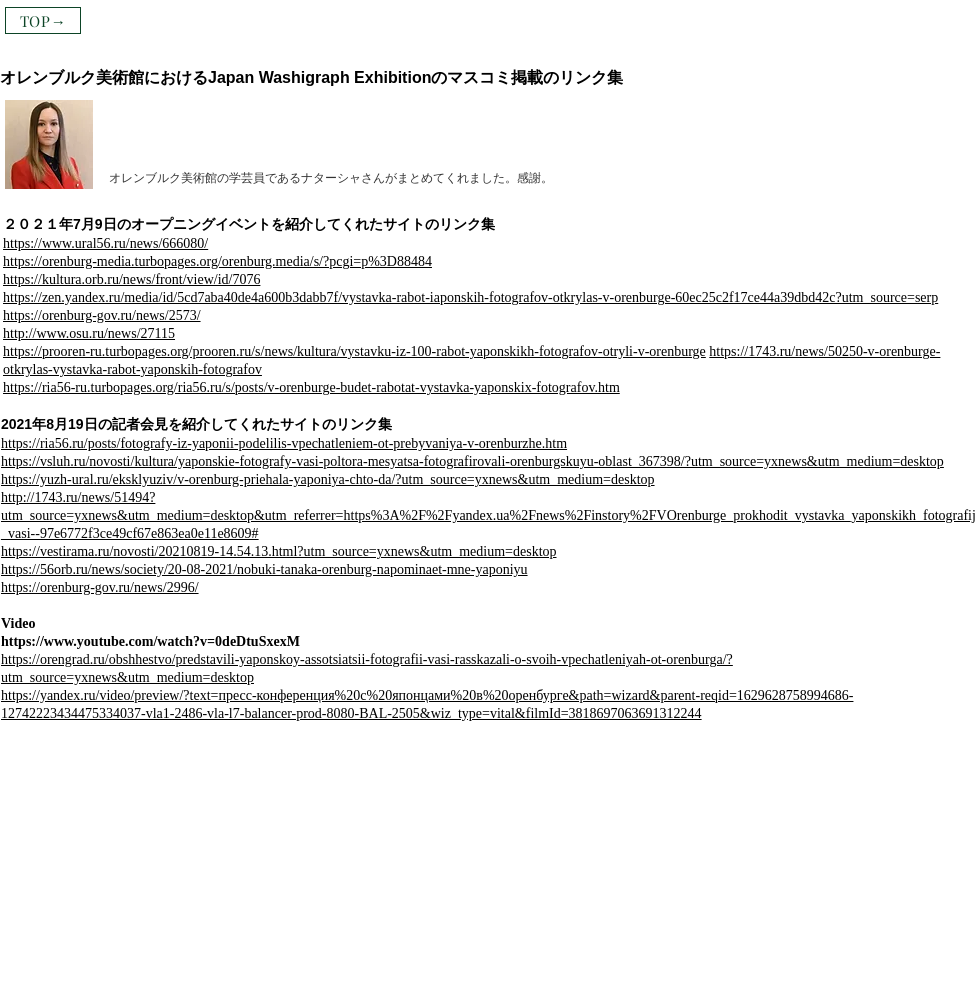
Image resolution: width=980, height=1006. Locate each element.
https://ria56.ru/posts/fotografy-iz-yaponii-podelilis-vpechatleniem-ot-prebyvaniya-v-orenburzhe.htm (284, 443)
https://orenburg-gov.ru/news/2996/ (100, 587)
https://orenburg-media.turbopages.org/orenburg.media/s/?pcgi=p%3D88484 (217, 261)
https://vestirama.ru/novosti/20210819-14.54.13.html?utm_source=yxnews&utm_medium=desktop (279, 551)
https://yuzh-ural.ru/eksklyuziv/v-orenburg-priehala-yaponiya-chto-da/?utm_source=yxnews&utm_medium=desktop (328, 479)
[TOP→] (43, 20)
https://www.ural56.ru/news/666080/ (105, 243)
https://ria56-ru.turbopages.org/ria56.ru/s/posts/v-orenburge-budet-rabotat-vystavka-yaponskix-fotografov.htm (311, 387)
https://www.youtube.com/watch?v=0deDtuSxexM (150, 641)
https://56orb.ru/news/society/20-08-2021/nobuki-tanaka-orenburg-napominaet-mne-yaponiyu (264, 569)
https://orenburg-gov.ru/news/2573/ (102, 315)
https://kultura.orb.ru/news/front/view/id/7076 (131, 279)
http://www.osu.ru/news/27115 (89, 333)
